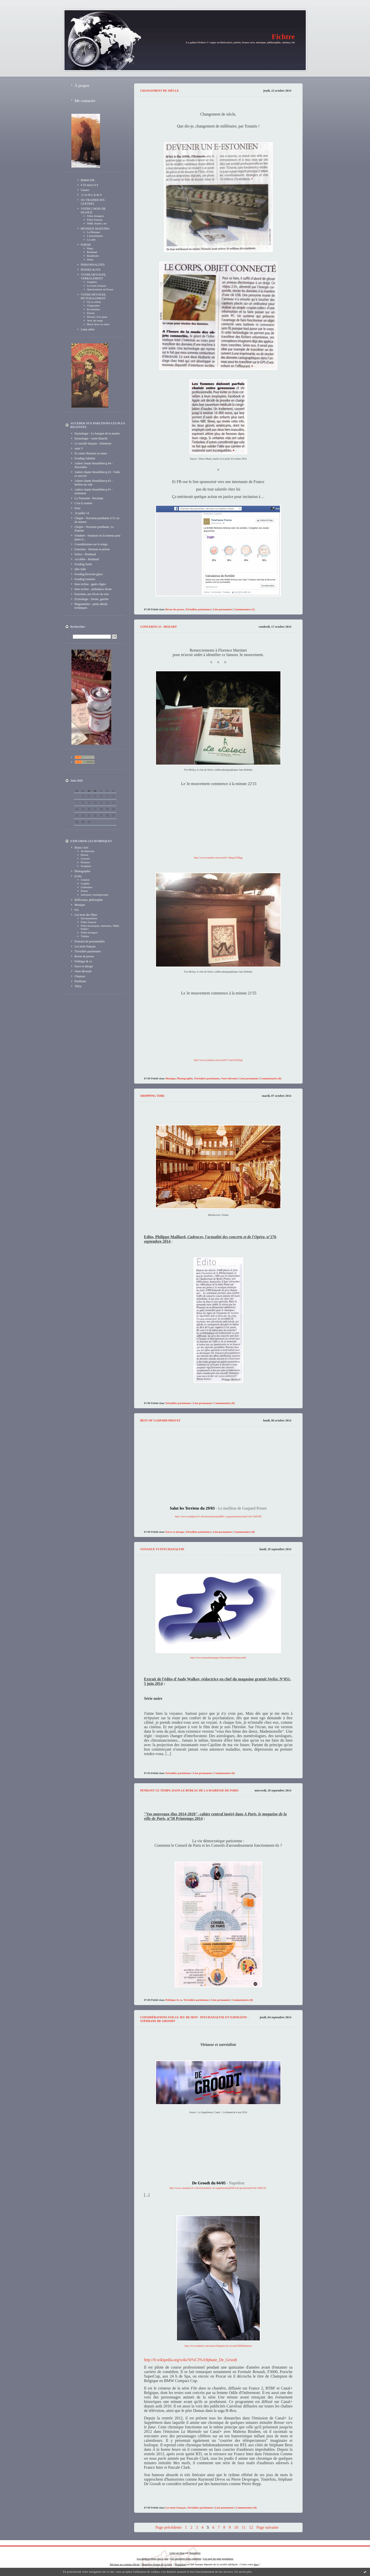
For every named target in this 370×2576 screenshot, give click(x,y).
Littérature (86, 887)
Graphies (92, 281)
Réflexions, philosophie (89, 900)
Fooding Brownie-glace (89, 574)
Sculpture (86, 865)
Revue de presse (84, 956)
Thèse (78, 986)
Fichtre (283, 36)
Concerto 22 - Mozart (158, 626)
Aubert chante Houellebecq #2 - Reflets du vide (94, 482)
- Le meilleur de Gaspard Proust (218, 1508)
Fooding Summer (85, 579)
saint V (79, 448)
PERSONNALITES (93, 264)
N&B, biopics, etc (97, 223)
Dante (90, 259)
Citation (85, 879)
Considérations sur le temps (91, 544)
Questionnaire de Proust (100, 289)
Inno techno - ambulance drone (93, 589)
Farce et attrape (84, 966)
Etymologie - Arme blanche (91, 438)
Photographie (83, 871)
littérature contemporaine (94, 894)
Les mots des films (86, 915)
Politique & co (83, 961)
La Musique (93, 232)
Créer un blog (176, 2552)
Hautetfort (195, 2552)
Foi (77, 910)
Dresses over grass (97, 316)
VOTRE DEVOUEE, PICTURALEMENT (93, 296)
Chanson (80, 976)
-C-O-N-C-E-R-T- (92, 195)
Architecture (88, 851)
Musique (80, 905)
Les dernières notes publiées (185, 2558)
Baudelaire (93, 255)
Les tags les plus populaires (218, 2558)
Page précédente (168, 2527)
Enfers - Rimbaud (85, 554)
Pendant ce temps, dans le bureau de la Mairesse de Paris (189, 1790)
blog (256, 2564)
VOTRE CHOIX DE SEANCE (93, 210)
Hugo (90, 248)
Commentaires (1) (244, 609)
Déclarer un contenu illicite (125, 2564)
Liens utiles (88, 329)
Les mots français (96, 285)
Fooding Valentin (85, 458)
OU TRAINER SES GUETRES (93, 201)
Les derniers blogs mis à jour (152, 2558)
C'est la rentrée (83, 503)
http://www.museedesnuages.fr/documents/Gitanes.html (218, 1657)
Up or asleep (94, 301)
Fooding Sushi (83, 564)
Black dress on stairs (98, 324)
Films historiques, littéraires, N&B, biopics (100, 927)
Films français (95, 219)
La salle (91, 239)
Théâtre (85, 936)
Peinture (85, 862)
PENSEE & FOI (91, 269)
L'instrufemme (95, 235)
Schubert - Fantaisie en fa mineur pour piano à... (98, 537)
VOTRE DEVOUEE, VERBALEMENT (93, 276)
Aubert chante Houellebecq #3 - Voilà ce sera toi (97, 474)
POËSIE (86, 244)
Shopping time (152, 1096)
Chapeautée (93, 305)
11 (243, 2527)
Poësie (84, 890)
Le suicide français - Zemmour (93, 443)
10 (236, 2527)
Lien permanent (222, 609)
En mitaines (93, 309)
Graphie (85, 883)
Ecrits (78, 876)
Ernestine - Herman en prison (92, 549)
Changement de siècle (159, 90)
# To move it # (89, 185)
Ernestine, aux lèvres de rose (92, 594)
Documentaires (89, 918)
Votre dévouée (83, 971)
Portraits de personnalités (90, 941)
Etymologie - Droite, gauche (92, 599)
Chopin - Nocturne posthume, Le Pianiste (94, 528)
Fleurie (91, 312)
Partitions (80, 981)
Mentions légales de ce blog (157, 2564)
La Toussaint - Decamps (89, 498)
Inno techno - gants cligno (90, 584)
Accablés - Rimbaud (87, 559)
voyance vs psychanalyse (162, 1549)
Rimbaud (92, 251)
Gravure (85, 858)
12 (251, 2527)
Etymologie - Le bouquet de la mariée (97, 433)
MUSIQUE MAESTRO (95, 228)
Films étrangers (95, 215)
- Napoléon (218, 2183)
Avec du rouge (95, 320)
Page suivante (267, 2527)
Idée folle (80, 569)
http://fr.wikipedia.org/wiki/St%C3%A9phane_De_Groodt (190, 2360)
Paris (78, 508)
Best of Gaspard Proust (160, 1420)
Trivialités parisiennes (88, 951)
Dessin (84, 854)
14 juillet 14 (82, 513)
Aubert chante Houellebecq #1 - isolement (94, 491)
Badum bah (88, 180)
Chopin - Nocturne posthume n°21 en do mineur (97, 520)
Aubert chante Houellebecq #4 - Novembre (94, 465)
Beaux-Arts (81, 847)
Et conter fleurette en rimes (91, 453)
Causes (85, 190)
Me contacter (85, 101)
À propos (82, 85)
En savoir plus (243, 2572)
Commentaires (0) (270, 1078)
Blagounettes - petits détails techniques (91, 606)
